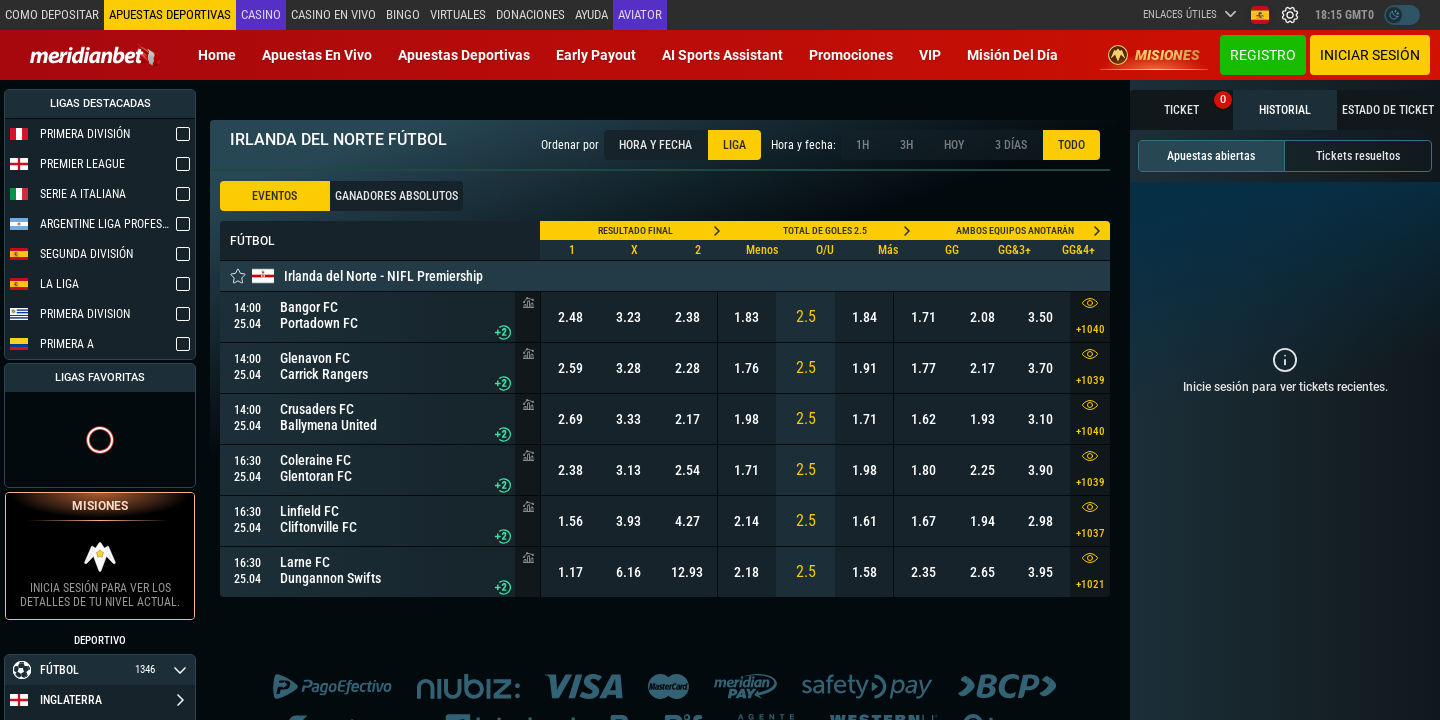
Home (217, 55)
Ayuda (591, 14)
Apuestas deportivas (464, 55)
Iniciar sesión (1370, 55)
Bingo (403, 14)
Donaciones (530, 14)
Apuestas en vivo (317, 55)
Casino (261, 14)
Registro (1263, 55)
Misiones (1154, 55)
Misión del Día (1012, 55)
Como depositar (52, 14)
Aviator (640, 14)
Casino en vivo (333, 14)
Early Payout (596, 55)
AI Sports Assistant (722, 55)
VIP (930, 55)
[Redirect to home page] (95, 55)
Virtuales (458, 14)
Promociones (851, 55)
